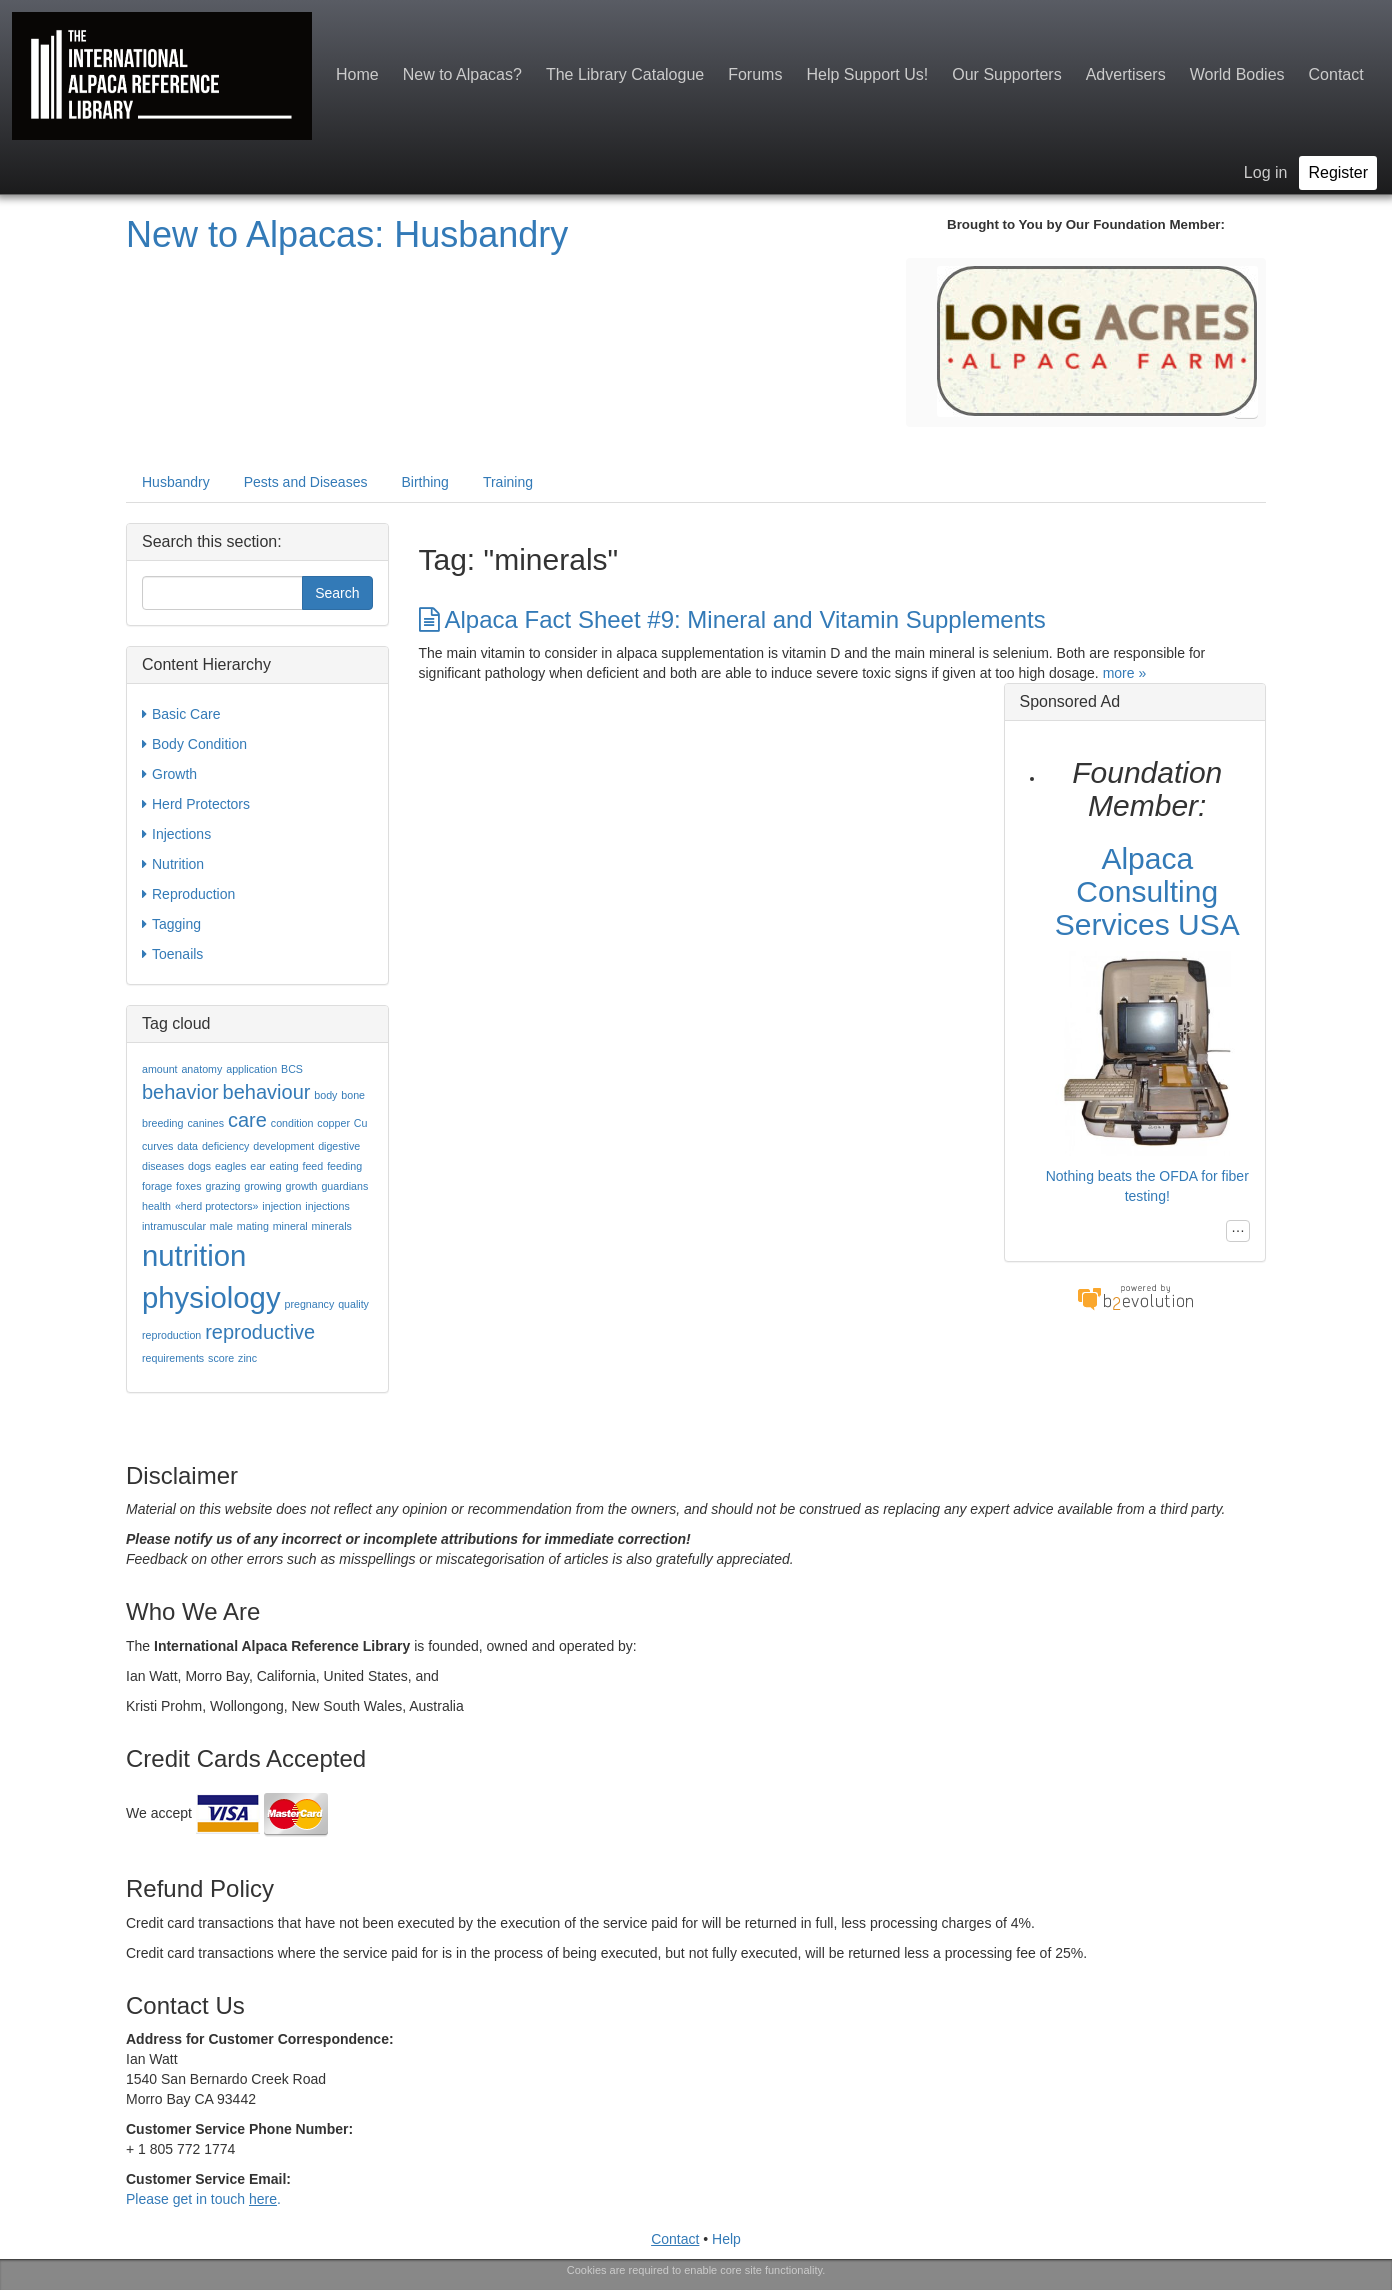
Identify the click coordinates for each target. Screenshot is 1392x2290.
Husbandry (176, 482)
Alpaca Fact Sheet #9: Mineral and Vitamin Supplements (732, 619)
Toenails (172, 954)
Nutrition (173, 864)
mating (253, 1226)
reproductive (260, 1332)
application (251, 1069)
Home (357, 74)
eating (284, 1166)
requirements (173, 1358)
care (247, 1120)
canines (205, 1123)
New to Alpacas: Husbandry (347, 234)
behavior (180, 1092)
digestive (339, 1146)
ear (257, 1166)
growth (302, 1186)
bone (353, 1095)
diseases (163, 1166)
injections (327, 1206)
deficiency (225, 1146)
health (156, 1206)
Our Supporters (1006, 74)
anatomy (201, 1069)
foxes (188, 1186)
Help (726, 2239)
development (283, 1146)
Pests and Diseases (306, 482)
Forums (755, 74)
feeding (344, 1166)
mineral (290, 1226)
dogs (199, 1166)
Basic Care (181, 714)
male (221, 1226)
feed (312, 1166)
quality (353, 1304)
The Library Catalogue (625, 74)
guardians (344, 1186)
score (221, 1358)
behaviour (267, 1092)
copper (333, 1123)
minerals (332, 1226)
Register (1338, 172)
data (187, 1146)
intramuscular (174, 1226)
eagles (230, 1166)
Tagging (171, 924)
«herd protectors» (217, 1206)
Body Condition (194, 744)
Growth (169, 774)
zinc (247, 1358)
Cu (361, 1123)
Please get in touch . (203, 2199)
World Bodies (1237, 74)
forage (157, 1186)
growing (262, 1186)
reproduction (171, 1335)
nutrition (194, 1255)
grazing (222, 1186)
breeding (162, 1123)
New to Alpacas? (462, 74)
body (325, 1095)
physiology (211, 1297)
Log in (1266, 172)
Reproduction (188, 894)
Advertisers (1126, 74)
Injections (176, 834)
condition (292, 1123)
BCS (292, 1069)
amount (160, 1069)
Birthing (424, 482)
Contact (1336, 74)
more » (1125, 673)
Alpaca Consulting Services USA (1147, 891)
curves (157, 1146)
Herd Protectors (196, 804)
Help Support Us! (867, 74)
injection (281, 1206)
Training (508, 482)
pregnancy (309, 1304)
